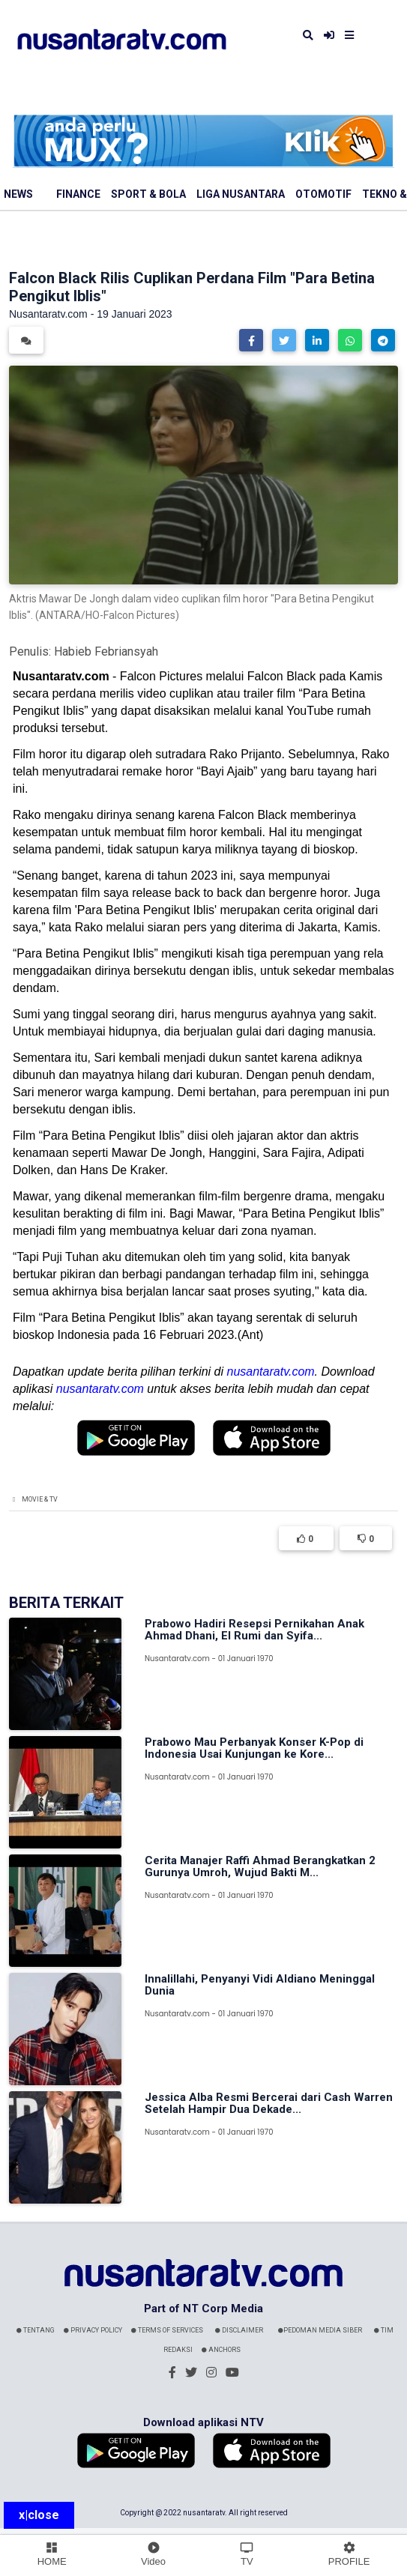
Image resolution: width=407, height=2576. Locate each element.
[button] (251, 340)
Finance (78, 194)
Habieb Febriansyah (106, 651)
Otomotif (323, 194)
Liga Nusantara (240, 194)
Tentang (35, 2330)
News (18, 194)
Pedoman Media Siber (320, 2330)
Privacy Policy (93, 2330)
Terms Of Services (167, 2330)
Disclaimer (239, 2330)
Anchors (221, 2349)
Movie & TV (40, 1499)
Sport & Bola (148, 194)
